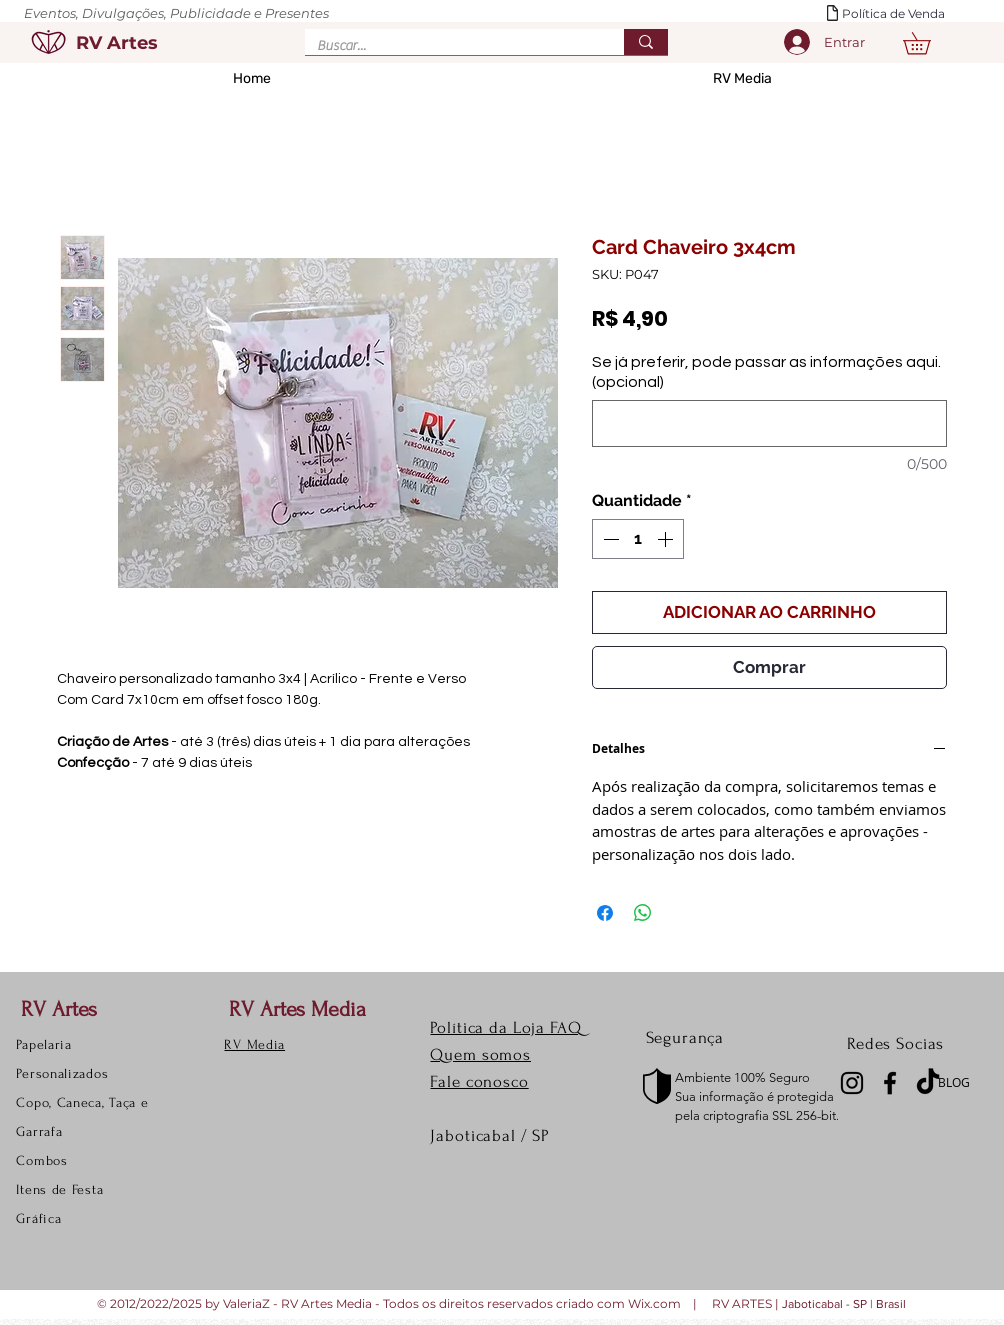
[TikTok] (928, 1083)
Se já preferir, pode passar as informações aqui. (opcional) (766, 372)
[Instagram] (852, 1083)
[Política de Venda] (902, 14)
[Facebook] (890, 1083)
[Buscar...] (449, 47)
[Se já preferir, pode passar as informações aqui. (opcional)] (769, 423)
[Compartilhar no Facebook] (605, 913)
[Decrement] (609, 539)
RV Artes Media (297, 1009)
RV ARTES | (747, 1303)
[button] (927, 43)
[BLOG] (959, 1082)
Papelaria (43, 1044)
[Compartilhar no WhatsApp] (643, 913)
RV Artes (59, 1009)
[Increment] (667, 539)
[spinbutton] (638, 539)
